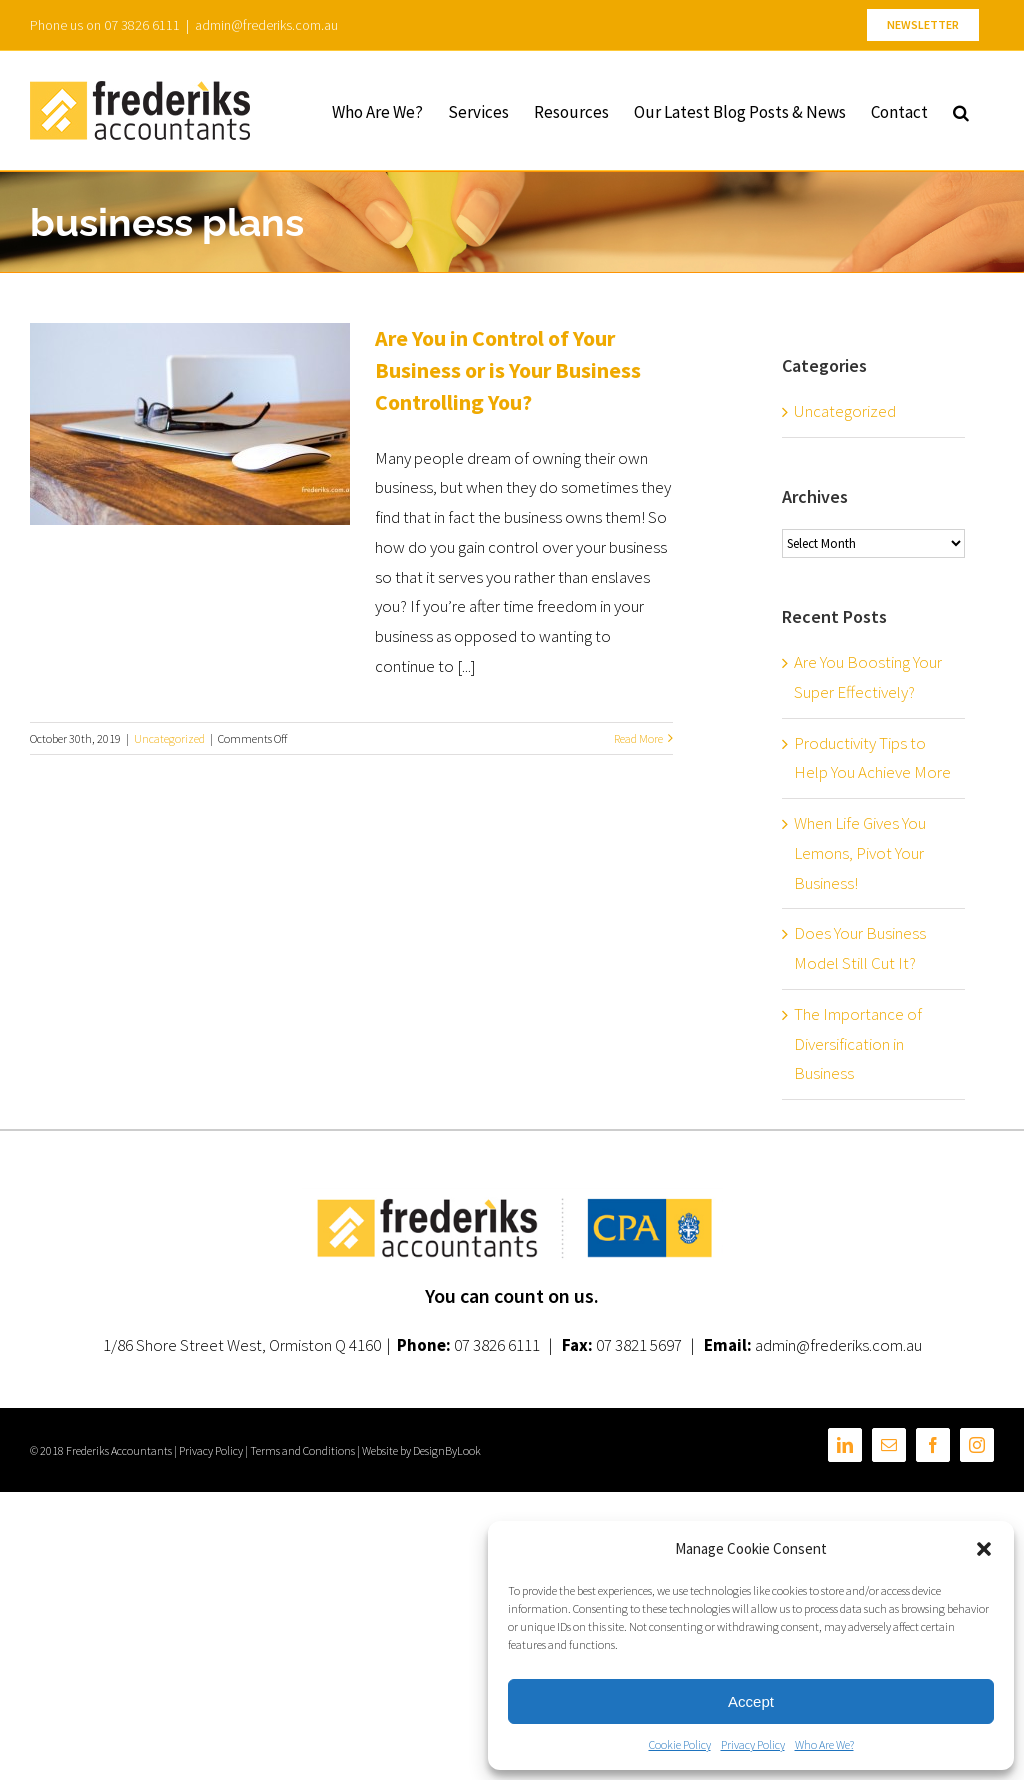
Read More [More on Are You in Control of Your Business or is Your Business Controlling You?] (638, 738)
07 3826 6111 (497, 1345)
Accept (751, 1701)
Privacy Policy (753, 1744)
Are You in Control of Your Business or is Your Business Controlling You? (508, 370)
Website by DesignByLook (421, 1450)
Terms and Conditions (302, 1450)
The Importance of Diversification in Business (858, 1044)
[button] (984, 1549)
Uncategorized (169, 738)
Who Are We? (824, 1744)
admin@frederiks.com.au (266, 25)
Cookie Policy (680, 1744)
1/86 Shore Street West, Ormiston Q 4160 (242, 1345)
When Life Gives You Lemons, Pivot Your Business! (860, 853)
